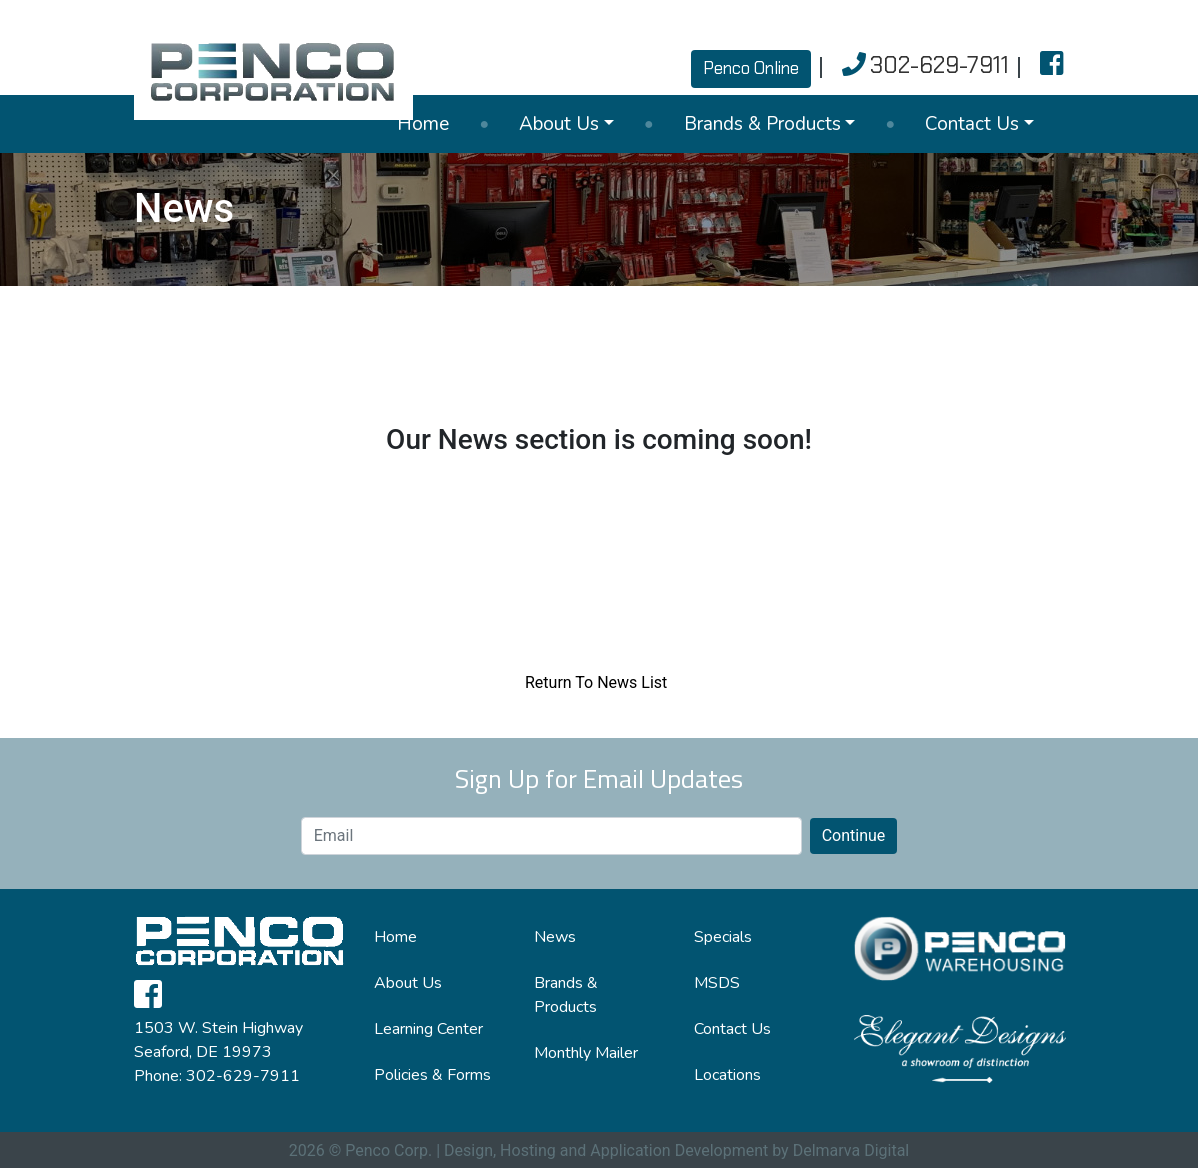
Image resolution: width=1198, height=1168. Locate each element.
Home (423, 124)
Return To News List (596, 682)
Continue (854, 835)
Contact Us (972, 124)
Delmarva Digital (851, 1150)
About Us (559, 124)
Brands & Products (762, 124)
